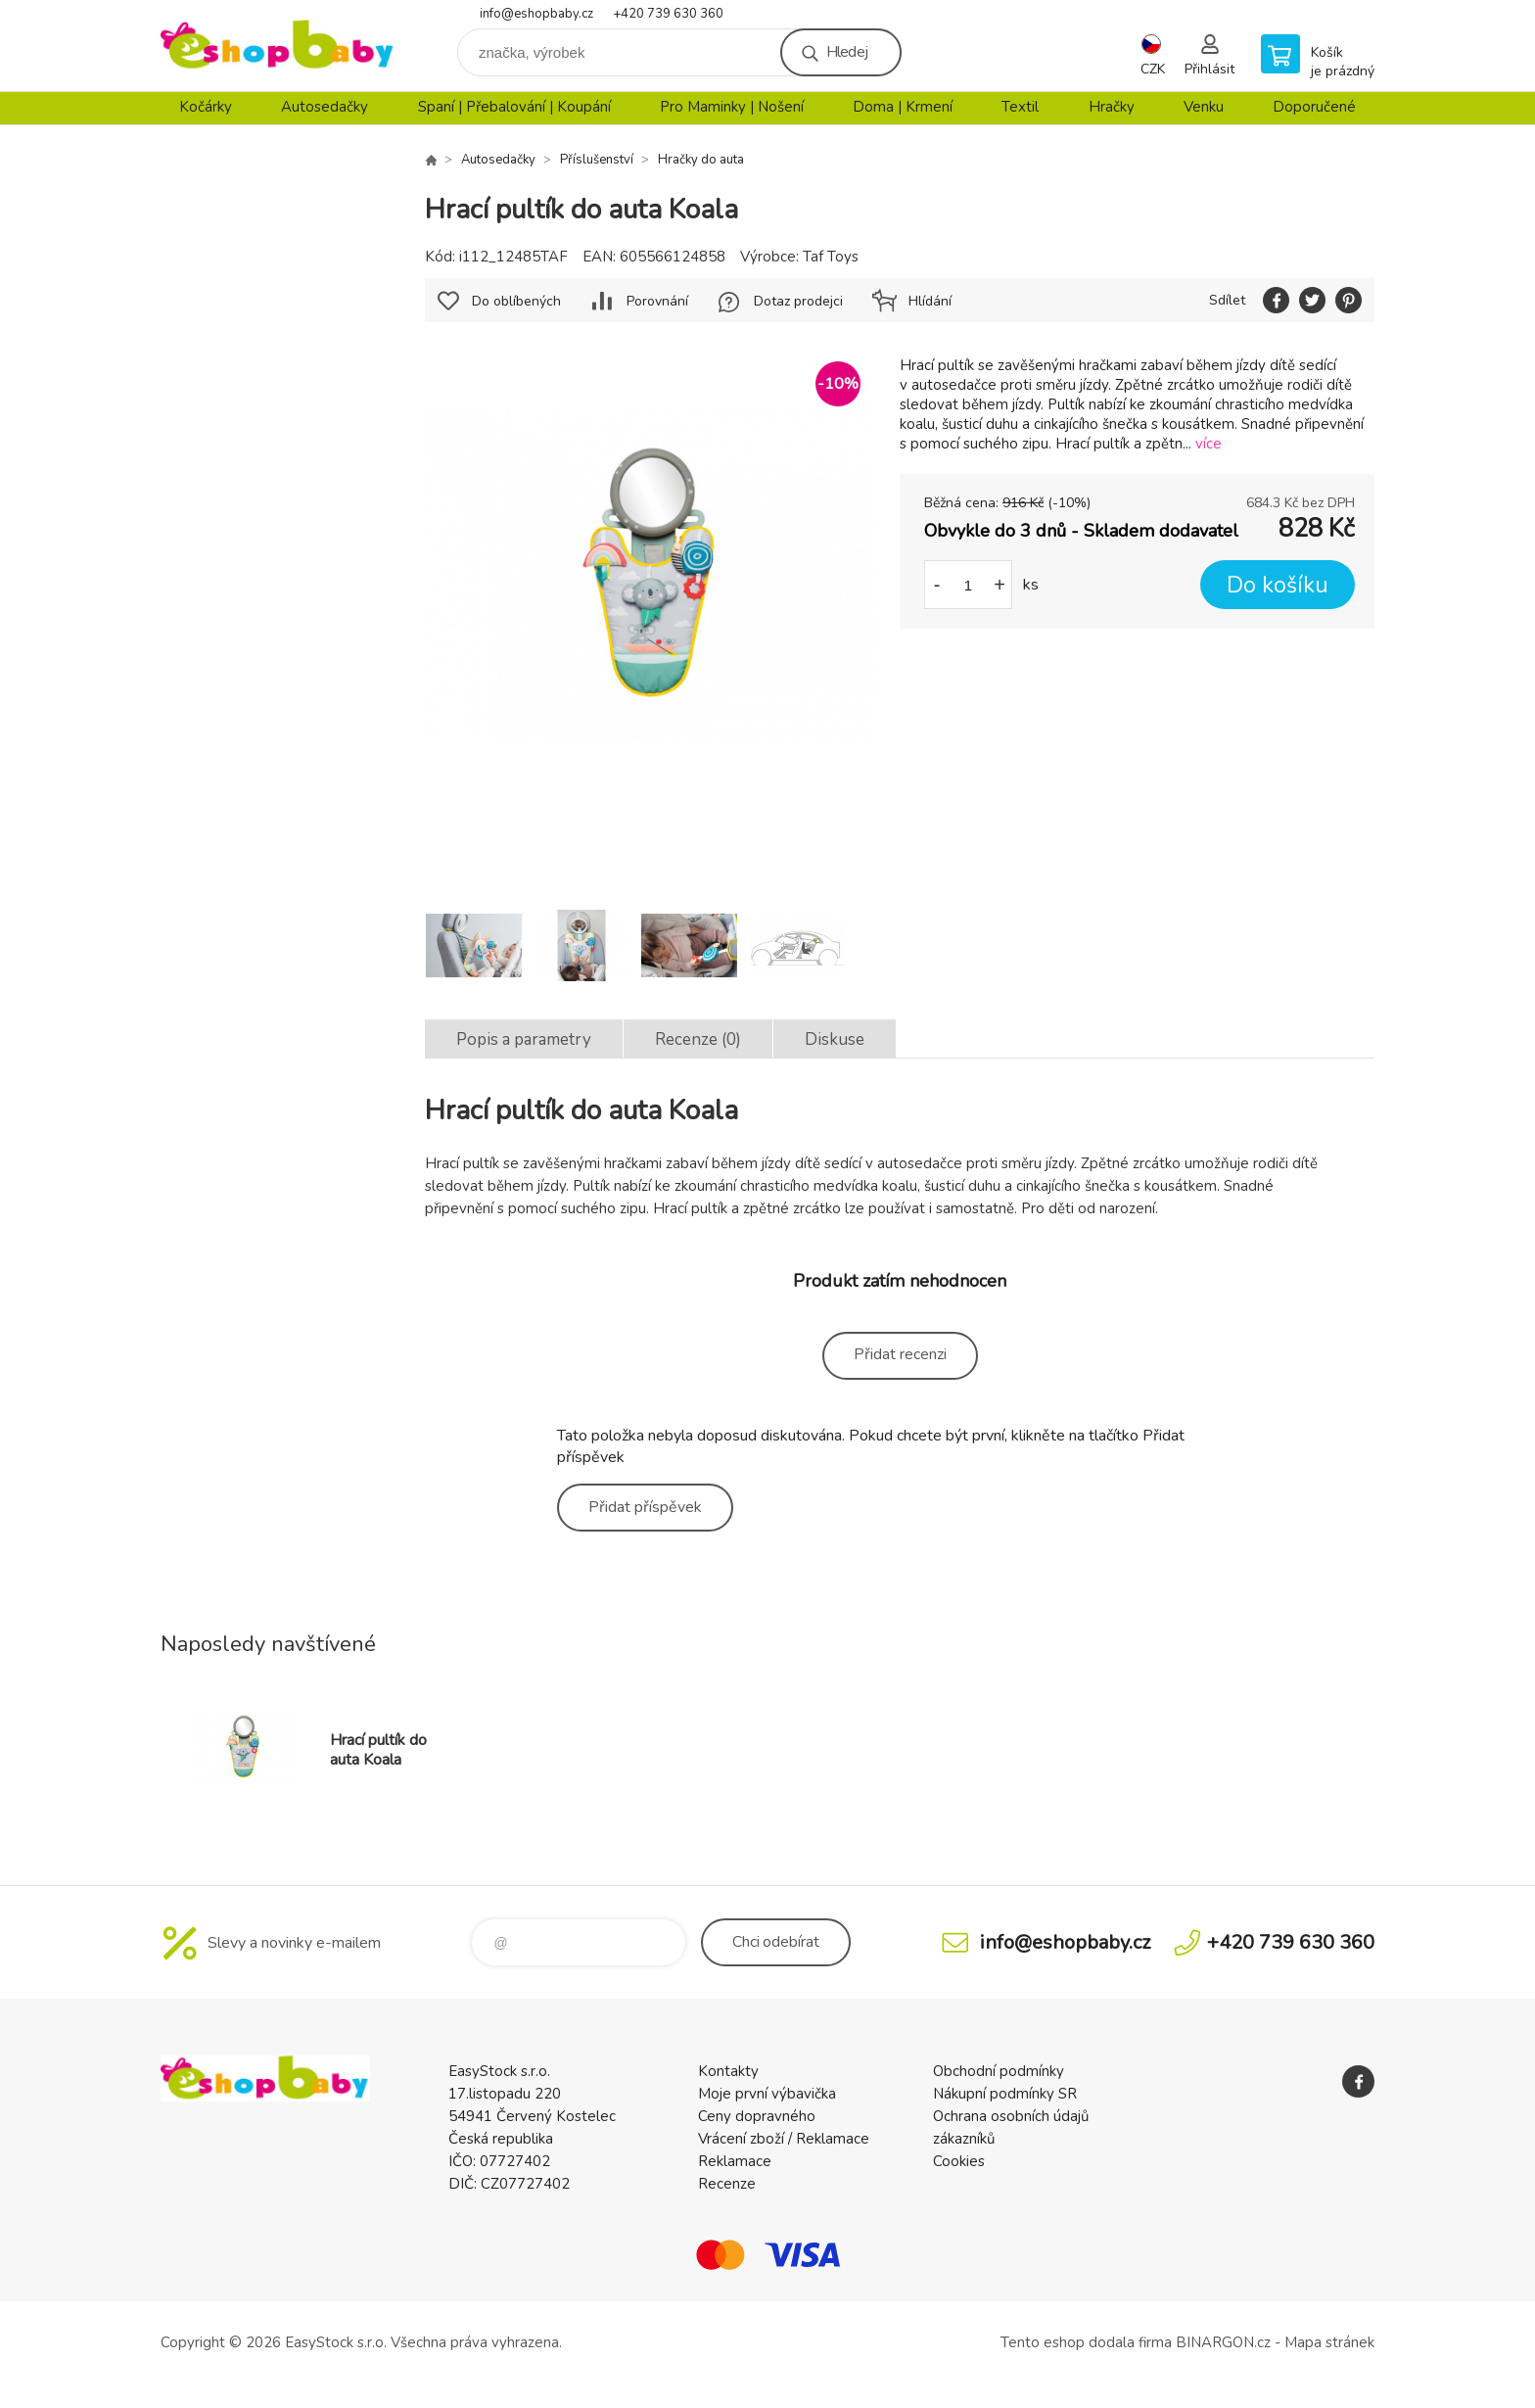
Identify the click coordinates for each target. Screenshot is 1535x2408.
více (1208, 443)
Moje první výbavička (767, 2093)
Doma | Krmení (903, 107)
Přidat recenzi (900, 1354)
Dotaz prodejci (798, 301)
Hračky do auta (701, 159)
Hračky (1112, 107)
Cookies (959, 2161)
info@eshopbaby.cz (536, 14)
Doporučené (1314, 107)
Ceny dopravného (756, 2116)
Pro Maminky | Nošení (732, 107)
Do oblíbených (516, 301)
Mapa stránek (1329, 2342)
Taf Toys (831, 256)
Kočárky (205, 107)
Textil (1020, 107)
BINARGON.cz (1223, 2342)
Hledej (846, 52)
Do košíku (1277, 585)
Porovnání (657, 301)
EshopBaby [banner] (278, 45)
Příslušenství (596, 159)
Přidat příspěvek (645, 1507)
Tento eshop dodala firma (1086, 2342)
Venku (1204, 107)
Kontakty (728, 2071)
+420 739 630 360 (668, 14)
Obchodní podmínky (998, 2071)
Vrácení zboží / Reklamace (783, 2138)
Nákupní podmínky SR (1005, 2093)
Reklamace (734, 2161)
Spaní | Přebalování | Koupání (514, 107)
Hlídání (930, 301)
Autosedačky (324, 107)
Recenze (727, 2184)
